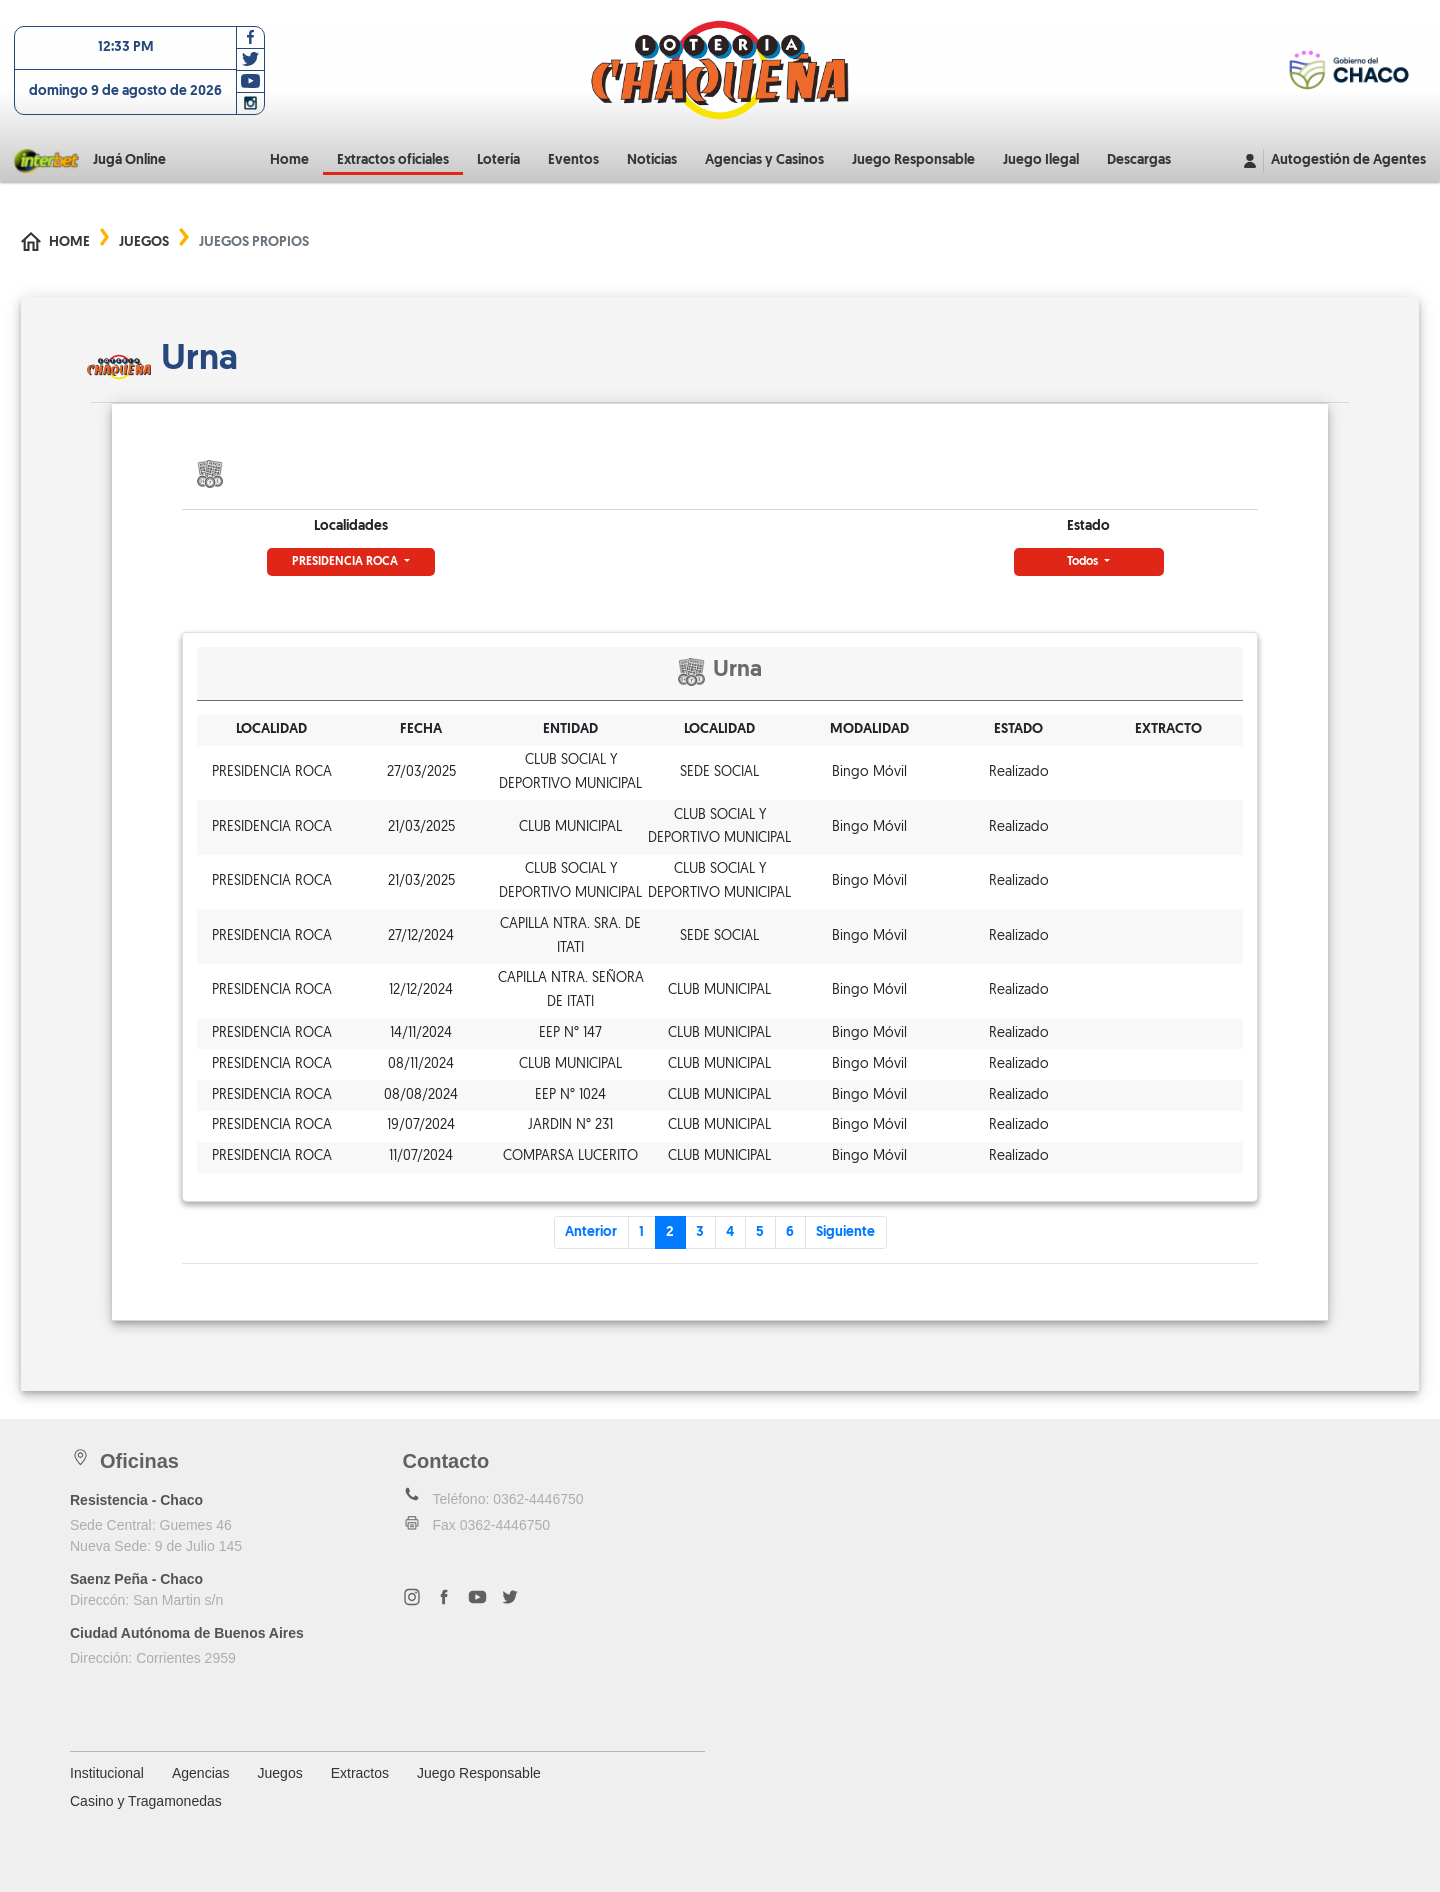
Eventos (573, 160)
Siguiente (845, 1232)
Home (289, 160)
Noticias (652, 160)
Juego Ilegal (1041, 160)
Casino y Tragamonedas (146, 1801)
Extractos (360, 1773)
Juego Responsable (913, 160)
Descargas (1139, 160)
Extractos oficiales (393, 160)
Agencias (201, 1773)
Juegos (144, 242)
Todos (1084, 562)
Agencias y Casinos (764, 160)
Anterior (591, 1232)
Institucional (107, 1773)
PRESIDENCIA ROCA (346, 562)
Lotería (498, 160)
